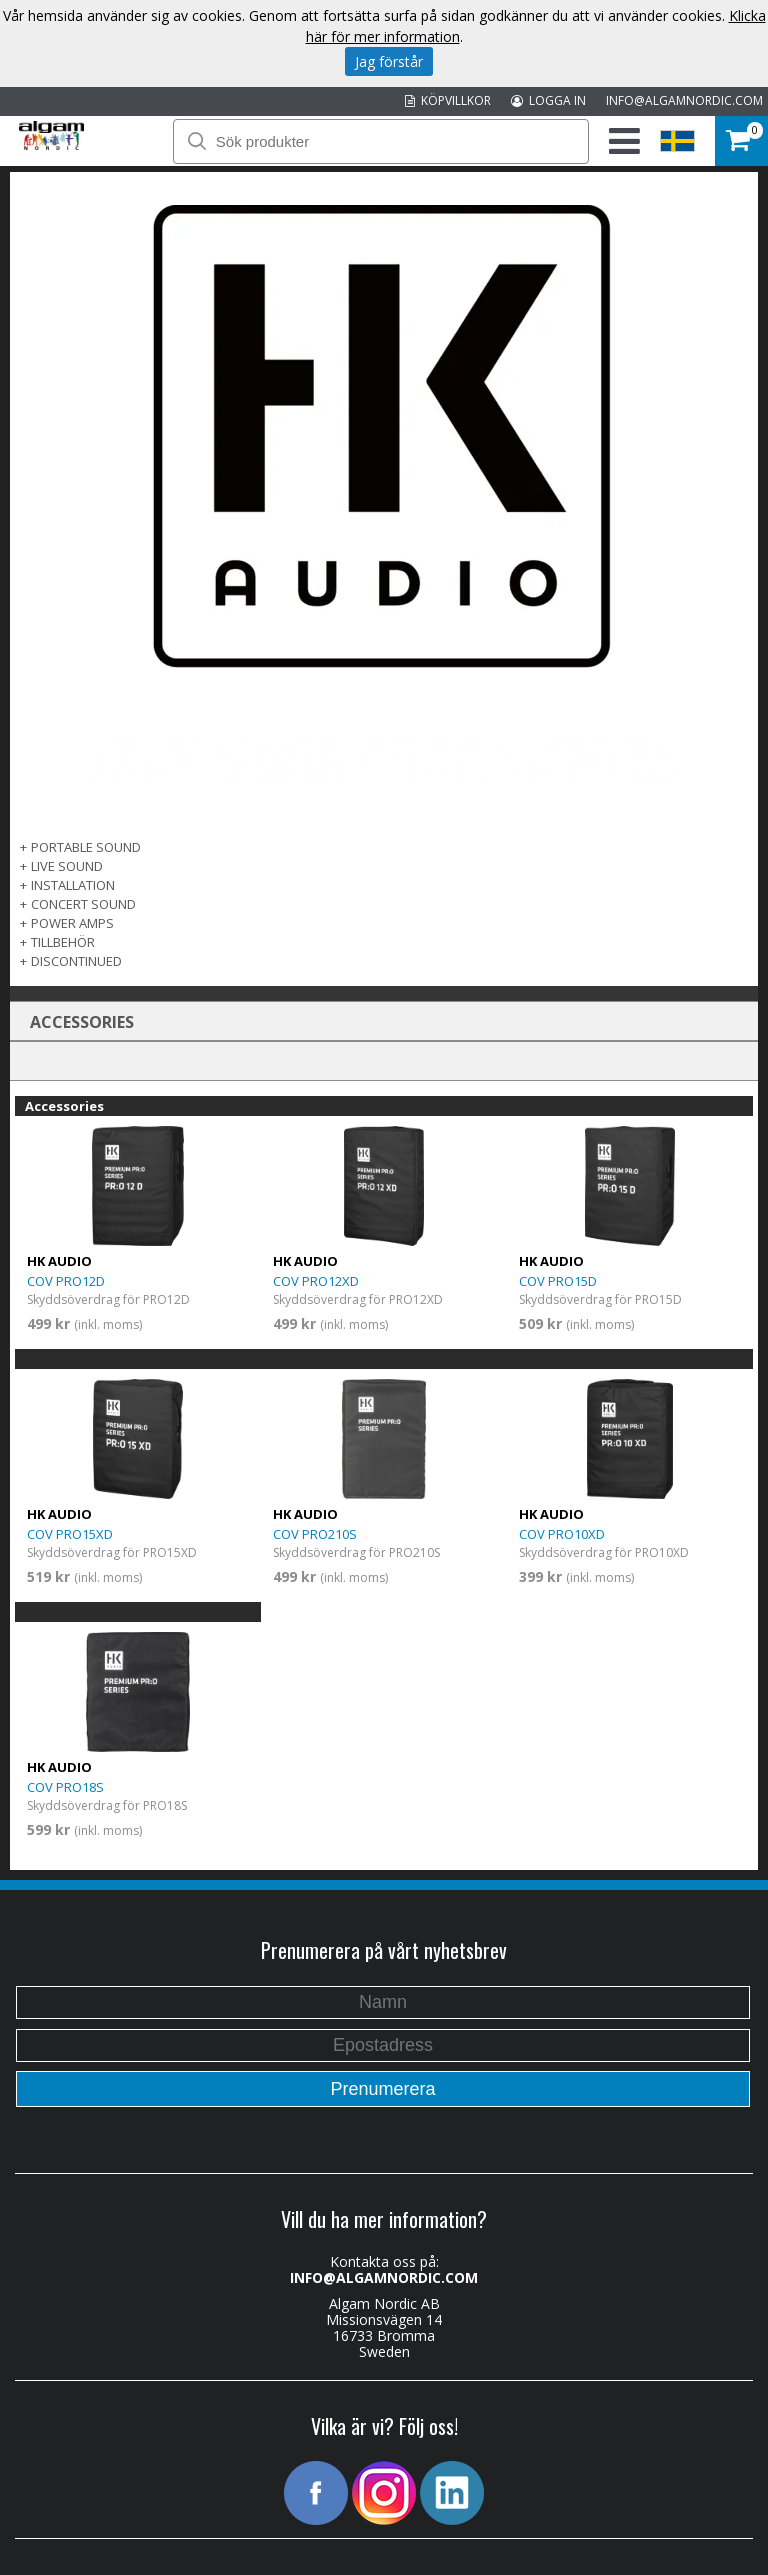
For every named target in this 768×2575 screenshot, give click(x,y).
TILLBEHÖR (63, 942)
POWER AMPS (72, 923)
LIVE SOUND (67, 866)
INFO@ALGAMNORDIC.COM (684, 100)
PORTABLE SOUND (86, 847)
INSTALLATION (73, 885)
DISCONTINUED (76, 961)
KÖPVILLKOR (448, 100)
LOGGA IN (548, 100)
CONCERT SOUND (83, 904)
